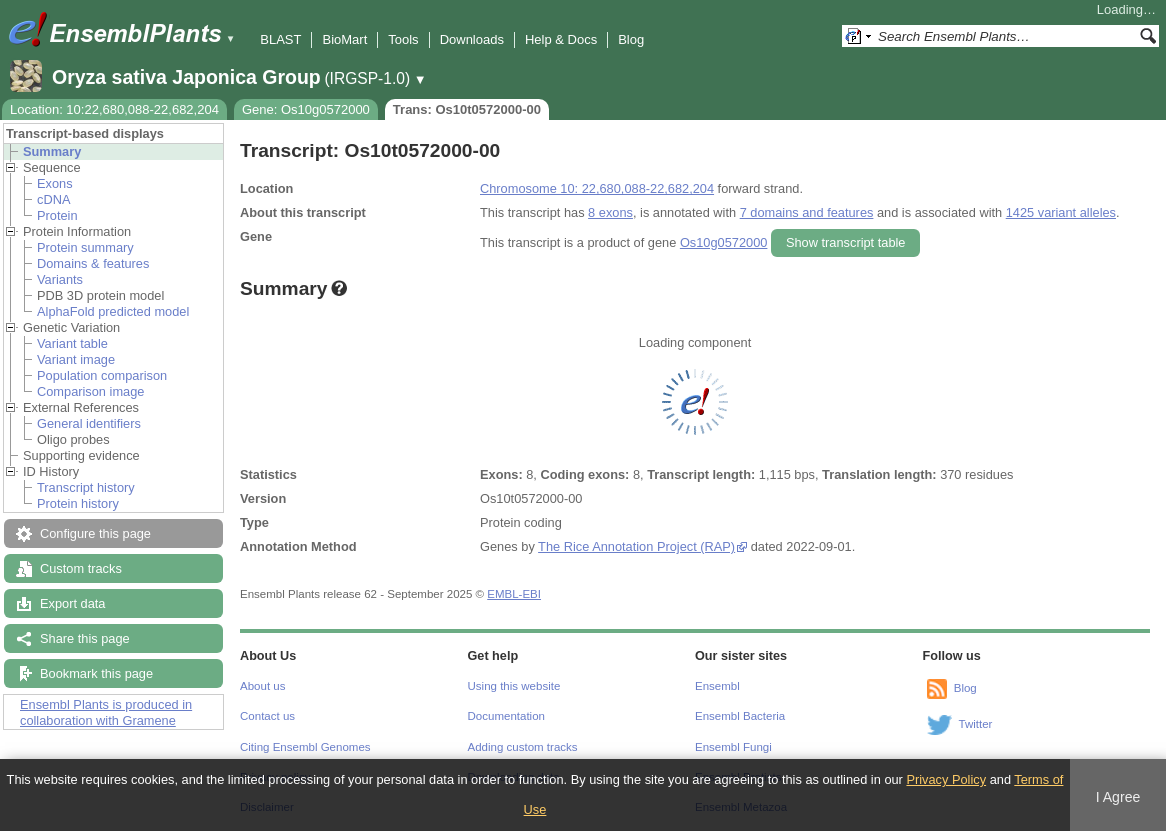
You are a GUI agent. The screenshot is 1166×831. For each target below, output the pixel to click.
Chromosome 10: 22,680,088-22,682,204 (597, 188)
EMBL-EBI (514, 594)
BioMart (344, 39)
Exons (55, 183)
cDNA (53, 199)
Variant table (72, 343)
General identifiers (89, 423)
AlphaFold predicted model (113, 311)
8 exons (610, 212)
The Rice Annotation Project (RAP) (636, 546)
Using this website (514, 686)
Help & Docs (561, 39)
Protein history (78, 503)
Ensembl (717, 686)
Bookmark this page (96, 673)
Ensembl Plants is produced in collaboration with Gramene (106, 712)
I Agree (1118, 797)
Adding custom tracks (523, 747)
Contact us (267, 716)
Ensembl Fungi (733, 747)
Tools (403, 39)
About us (262, 686)
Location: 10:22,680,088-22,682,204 (114, 109)
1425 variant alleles (1061, 212)
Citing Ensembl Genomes (305, 747)
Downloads (472, 39)
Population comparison (102, 375)
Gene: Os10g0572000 (306, 109)
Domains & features (93, 263)
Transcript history (86, 487)
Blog (631, 39)
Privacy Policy (946, 779)
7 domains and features (807, 212)
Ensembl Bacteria (740, 716)
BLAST (280, 39)
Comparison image (90, 391)
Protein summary (85, 247)
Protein (57, 215)
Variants (60, 279)
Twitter (976, 724)
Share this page (85, 638)
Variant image (76, 359)
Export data (72, 603)
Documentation (506, 716)
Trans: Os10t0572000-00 (467, 109)
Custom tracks (81, 568)
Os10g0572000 (724, 242)
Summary (52, 151)
